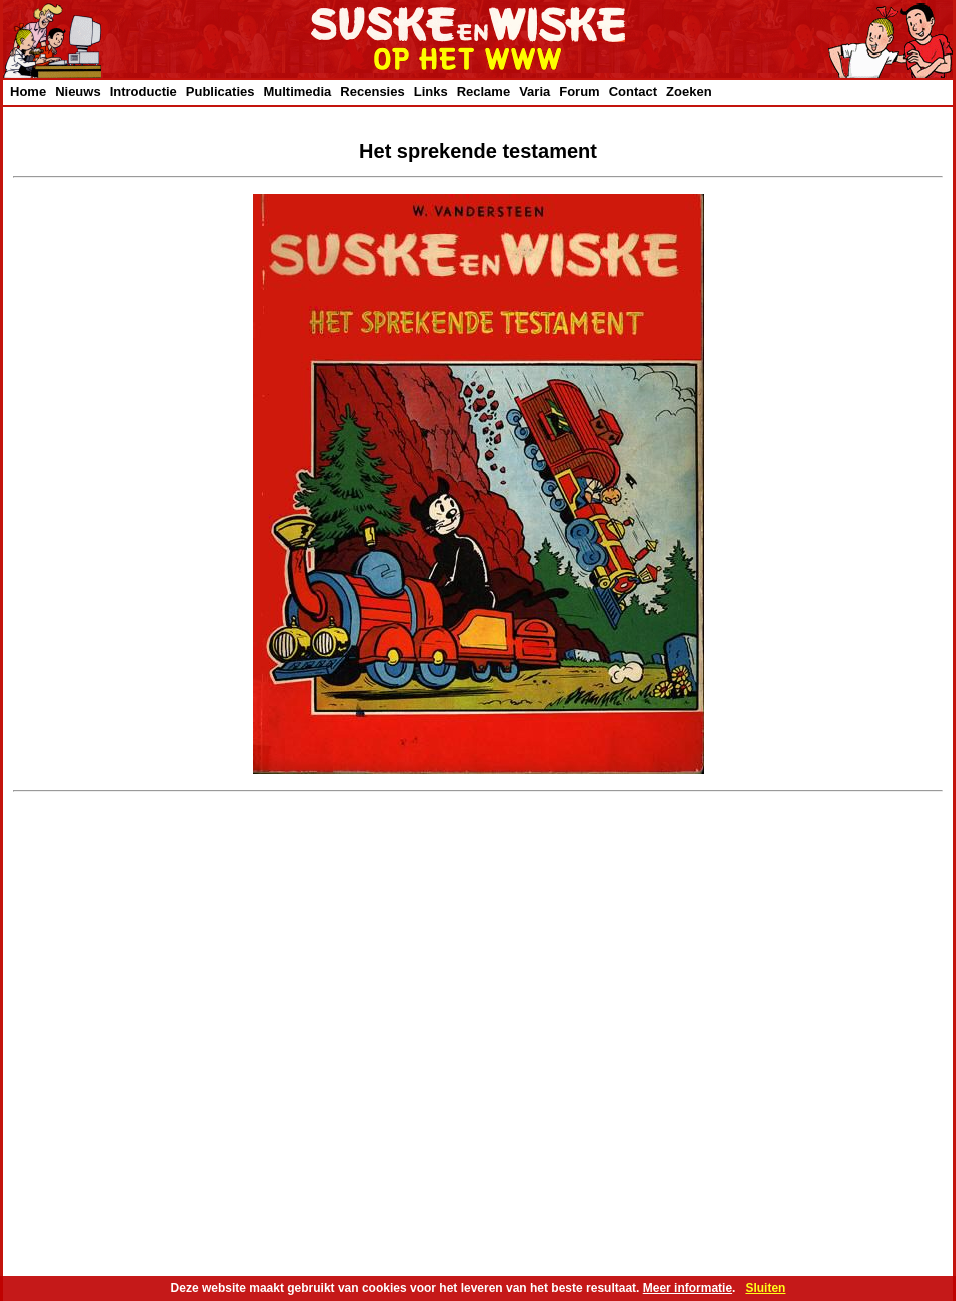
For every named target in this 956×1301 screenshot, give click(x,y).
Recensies (372, 91)
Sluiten (765, 1288)
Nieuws (78, 91)
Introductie (143, 91)
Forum (579, 91)
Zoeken (689, 91)
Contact (633, 91)
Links (431, 91)
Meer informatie (687, 1288)
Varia (534, 91)
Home (28, 91)
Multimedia (297, 91)
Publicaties (220, 91)
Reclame (483, 91)
